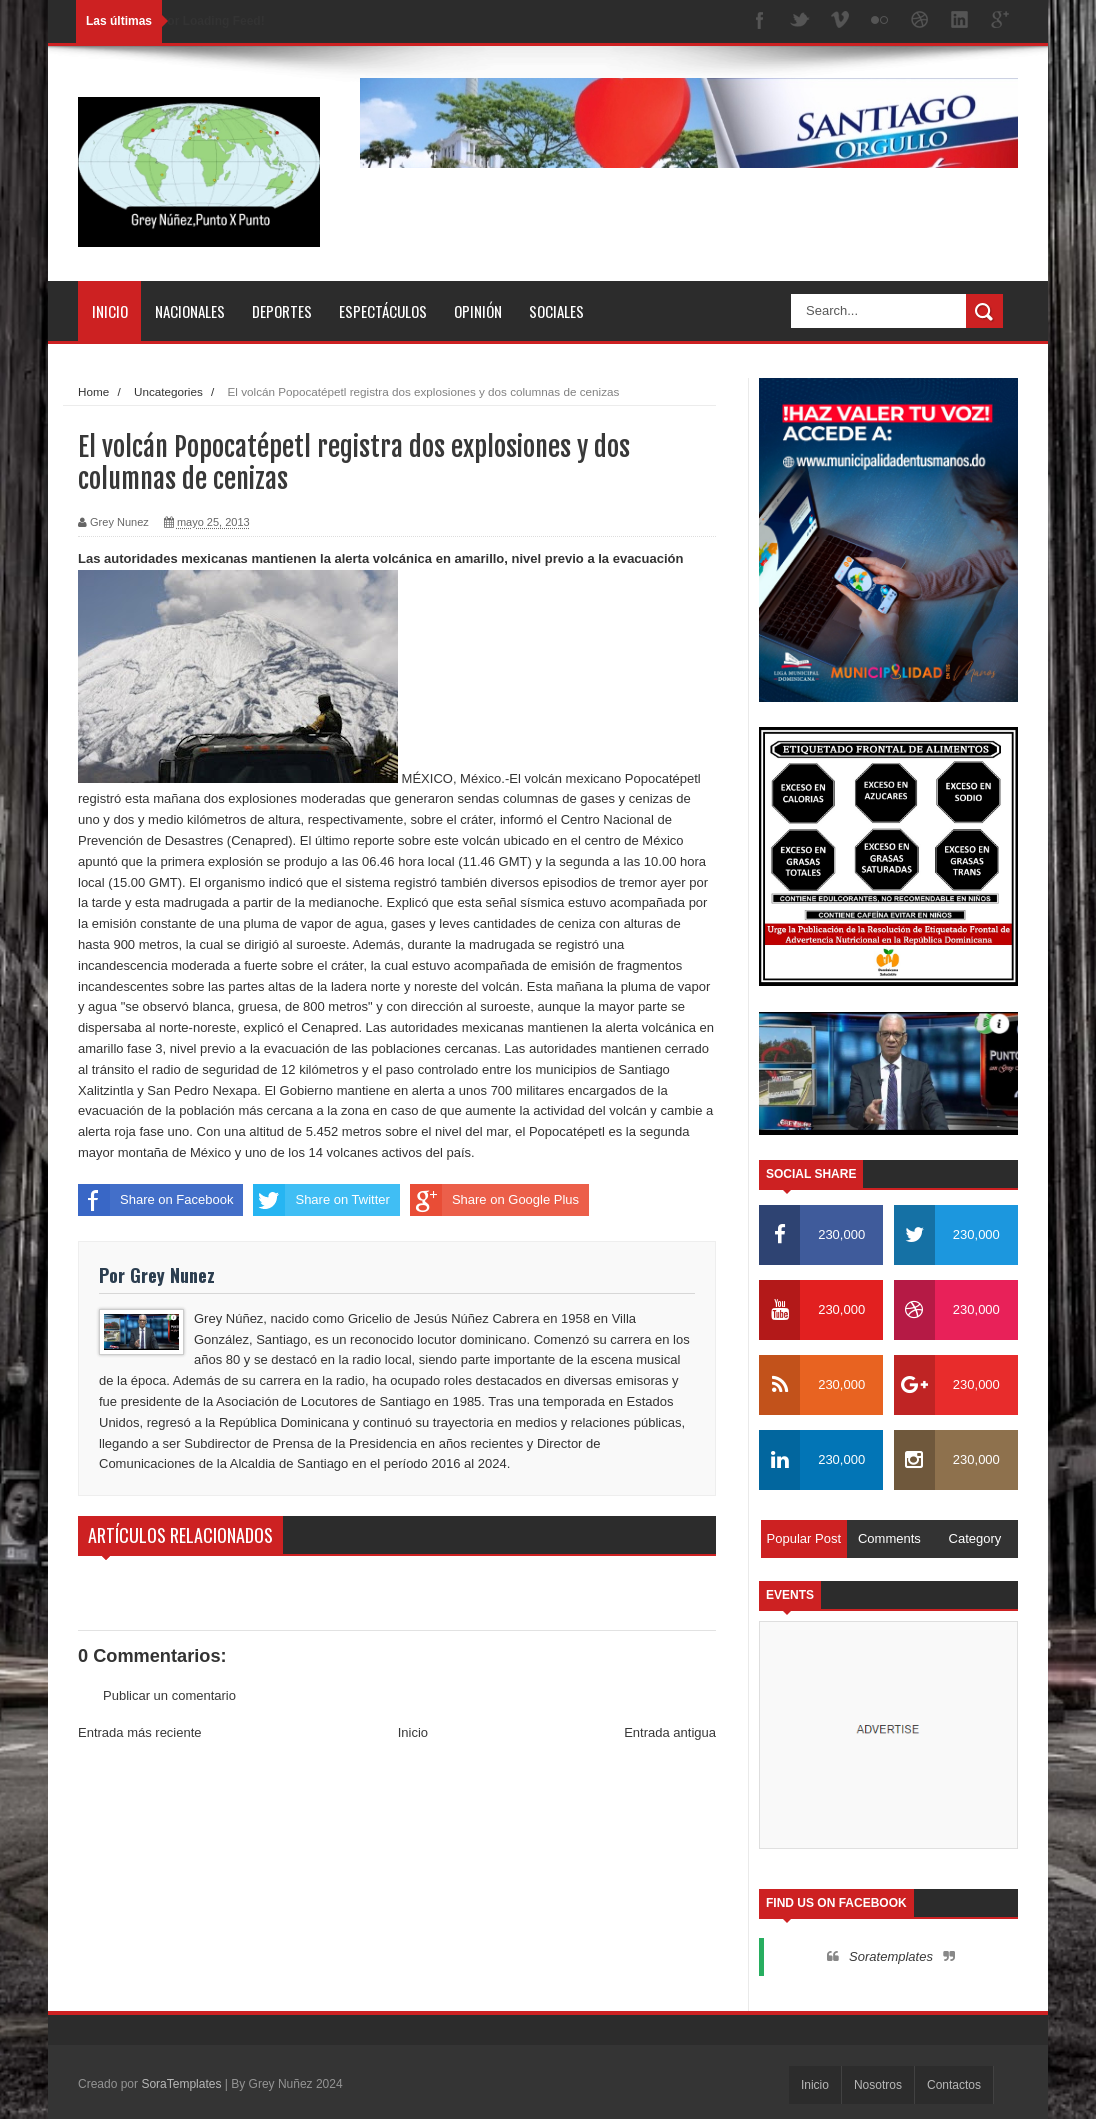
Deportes (282, 311)
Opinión (478, 311)
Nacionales (190, 311)
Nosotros (878, 2085)
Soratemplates (891, 1956)
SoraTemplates (181, 2084)
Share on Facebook (155, 1200)
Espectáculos (383, 311)
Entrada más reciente (140, 1732)
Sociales (556, 311)
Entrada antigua (670, 1732)
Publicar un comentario (169, 1695)
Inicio (110, 311)
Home (93, 391)
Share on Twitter (321, 1200)
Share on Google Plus (494, 1200)
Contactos (954, 2085)
